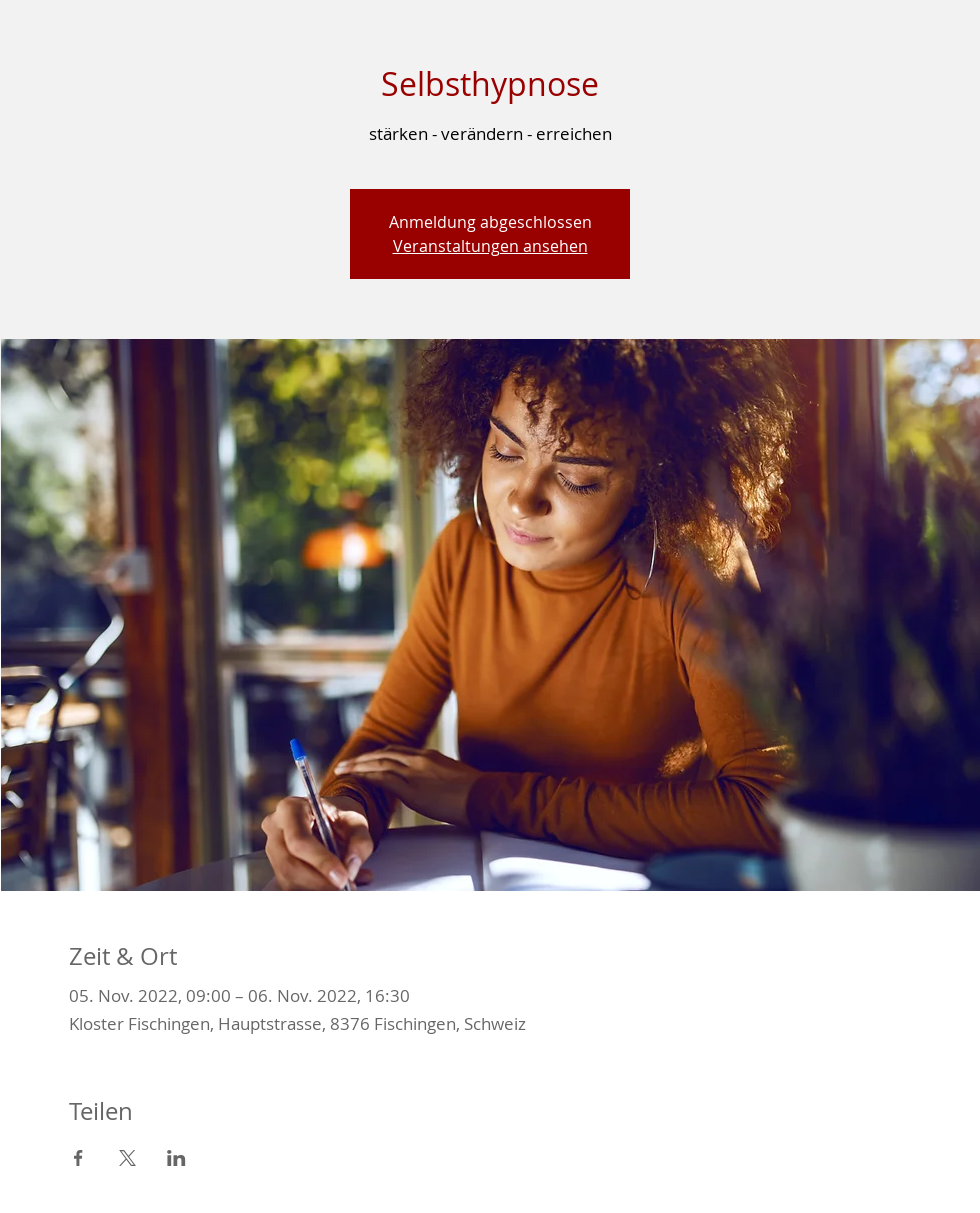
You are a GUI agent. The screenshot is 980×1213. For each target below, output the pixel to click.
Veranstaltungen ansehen (490, 246)
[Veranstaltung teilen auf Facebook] (78, 1158)
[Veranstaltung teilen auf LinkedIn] (176, 1158)
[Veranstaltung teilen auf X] (127, 1158)
